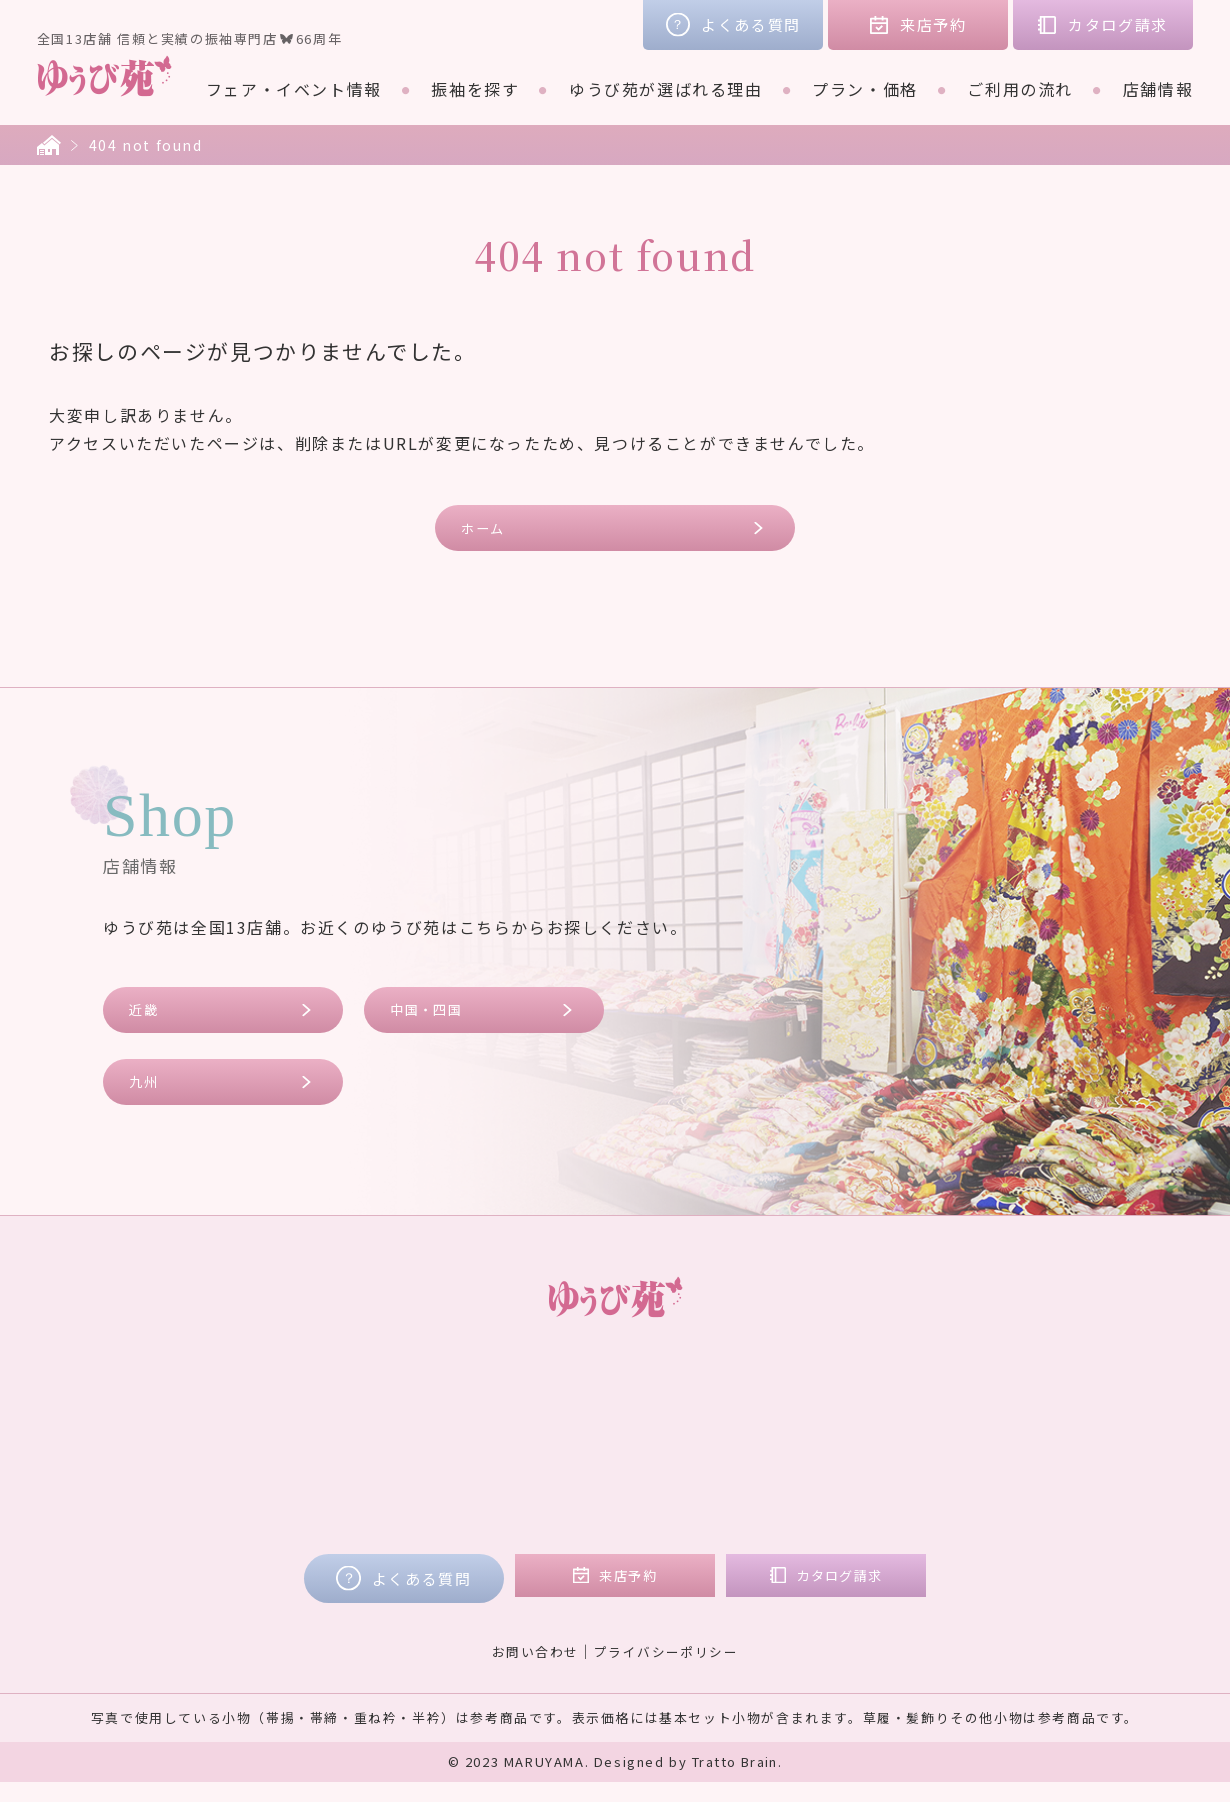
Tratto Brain (735, 1781)
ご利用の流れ (1020, 89)
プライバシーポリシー (670, 1669)
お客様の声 (970, 1402)
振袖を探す (475, 89)
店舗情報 (1158, 89)
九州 (149, 1097)
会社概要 (961, 1458)
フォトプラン (564, 1514)
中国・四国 (435, 1019)
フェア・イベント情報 (294, 89)
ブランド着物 (285, 1458)
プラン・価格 (865, 89)
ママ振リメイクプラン (599, 1486)
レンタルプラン (572, 1430)
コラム (952, 1430)
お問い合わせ (529, 1669)
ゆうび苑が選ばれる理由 (666, 89)
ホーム (490, 530)
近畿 (149, 1019)
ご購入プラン (564, 1458)
